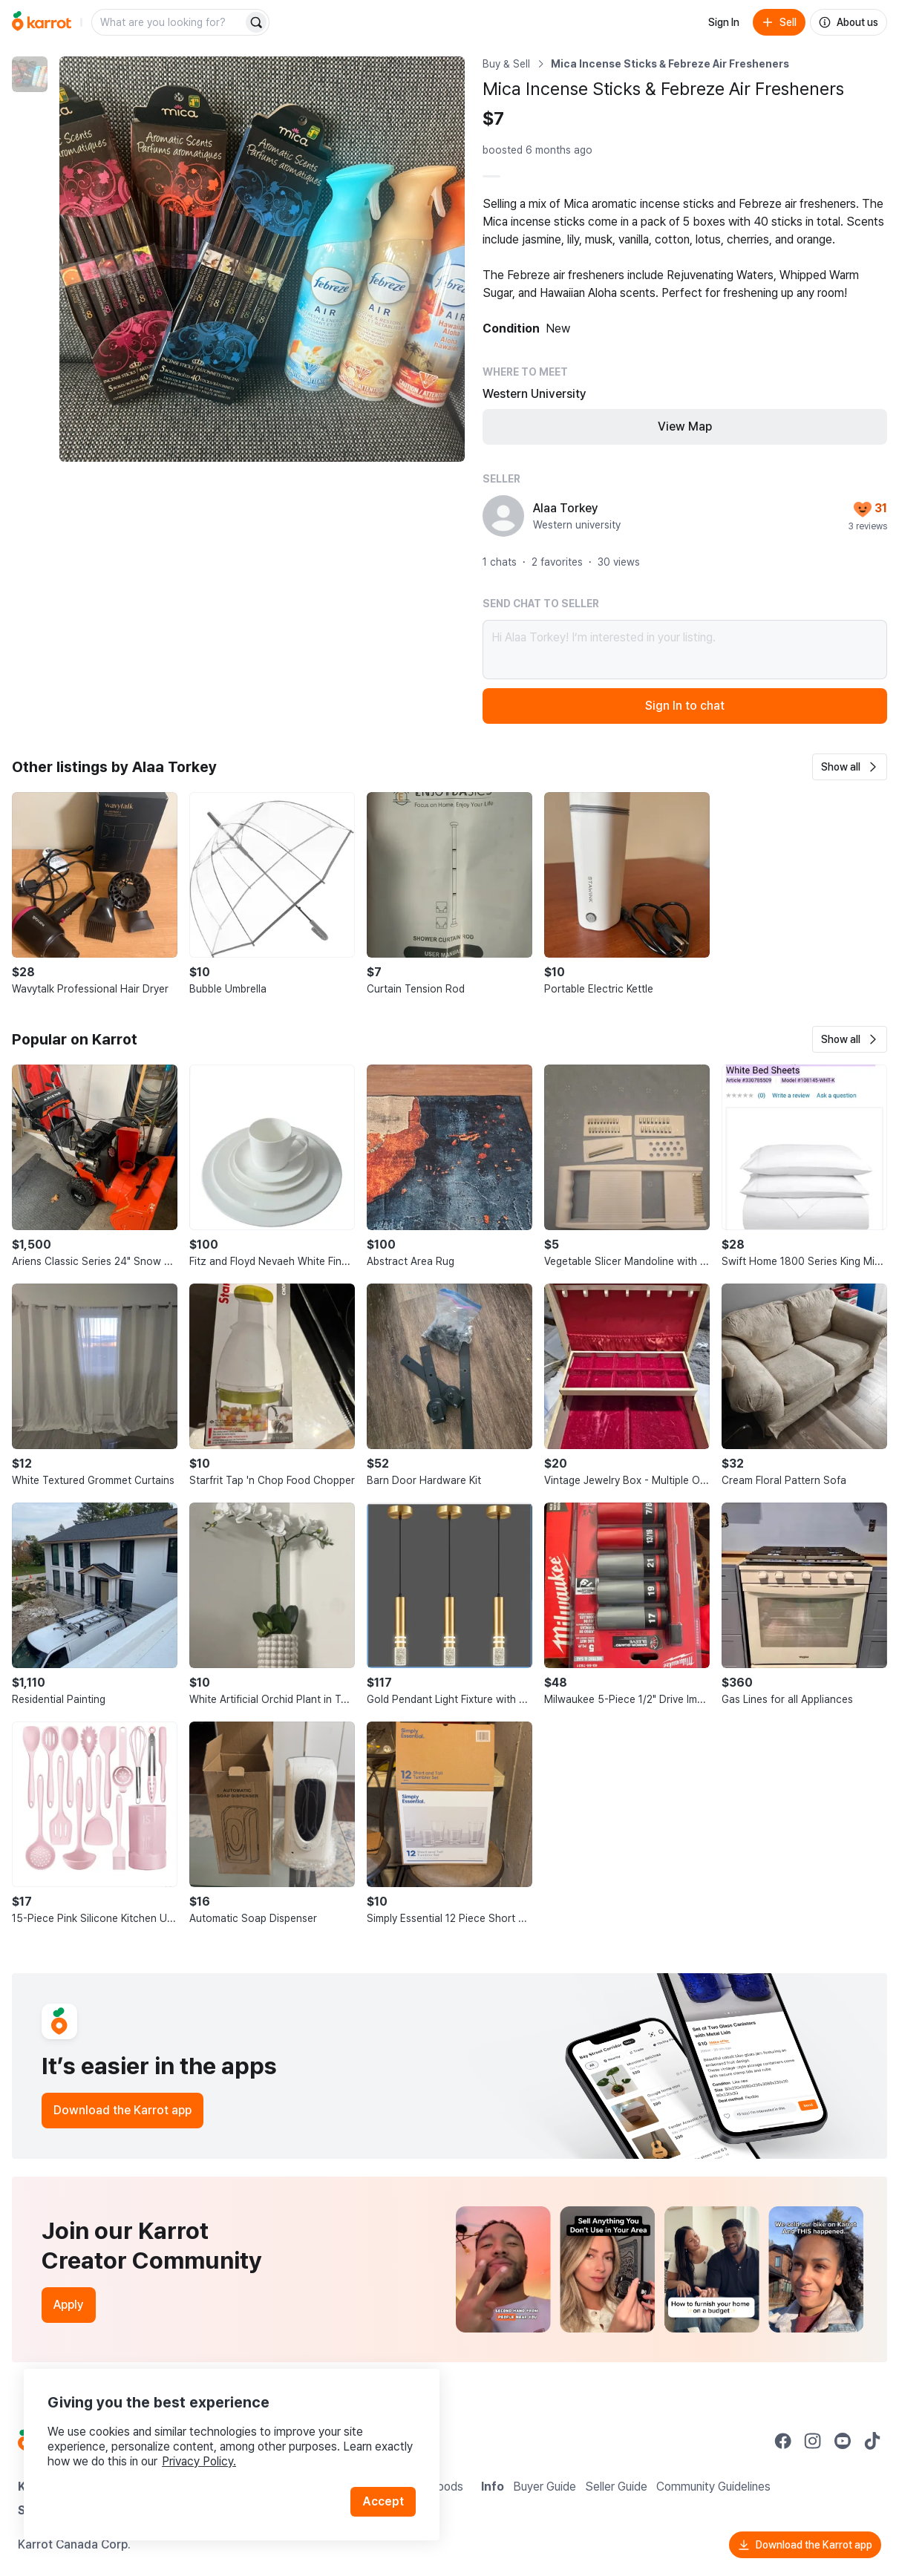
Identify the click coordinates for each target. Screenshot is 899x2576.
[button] (849, 766)
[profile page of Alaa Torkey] (503, 516)
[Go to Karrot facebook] (783, 2441)
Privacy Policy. (199, 2461)
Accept (383, 2501)
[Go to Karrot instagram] (813, 2441)
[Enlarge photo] (262, 259)
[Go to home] (41, 22)
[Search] (256, 22)
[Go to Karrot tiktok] (872, 2441)
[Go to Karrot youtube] (842, 2441)
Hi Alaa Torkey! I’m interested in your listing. (685, 649)
